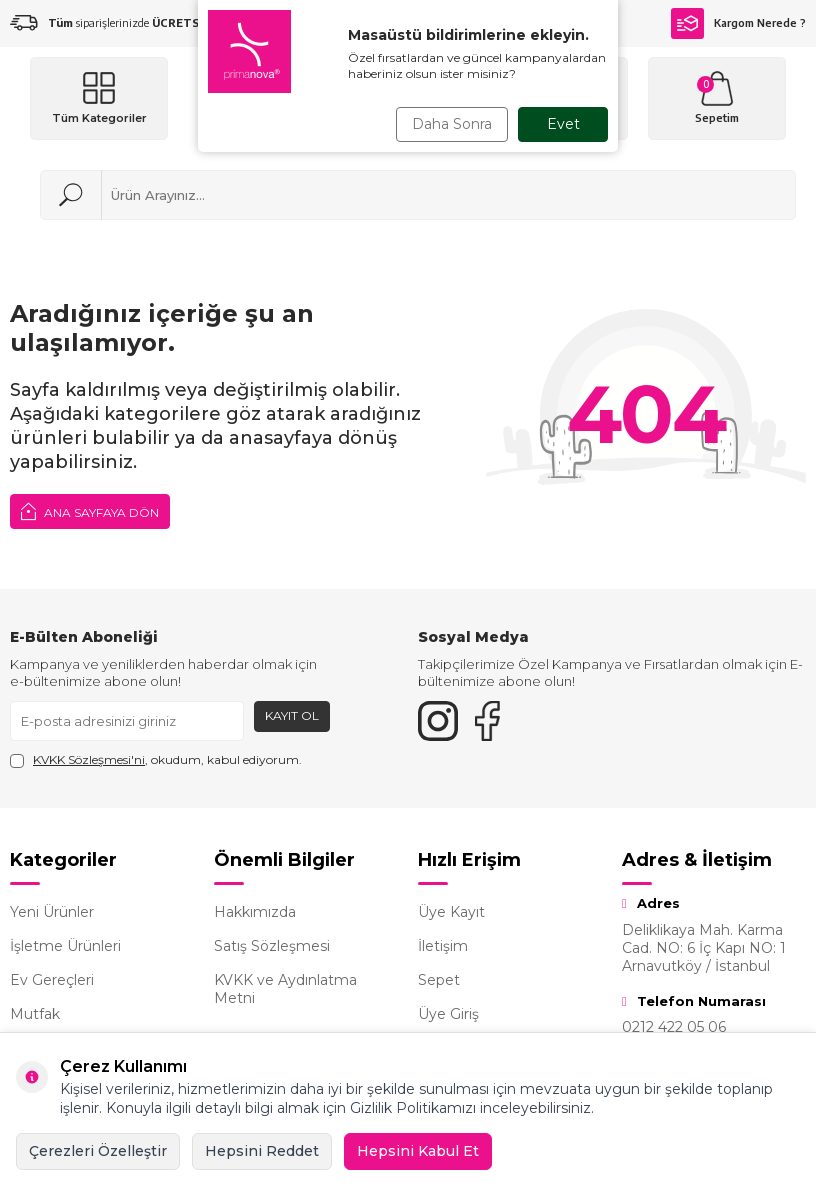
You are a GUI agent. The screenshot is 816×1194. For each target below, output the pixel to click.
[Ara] (71, 195)
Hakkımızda (255, 912)
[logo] (330, 98)
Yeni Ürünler (52, 912)
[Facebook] (488, 721)
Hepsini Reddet (262, 1151)
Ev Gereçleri (52, 980)
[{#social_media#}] (438, 721)
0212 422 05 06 (674, 1027)
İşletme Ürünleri (65, 946)
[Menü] (99, 98)
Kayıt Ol (292, 715)
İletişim (443, 946)
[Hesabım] (559, 98)
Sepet (439, 980)
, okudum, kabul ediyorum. (156, 760)
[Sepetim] (717, 98)
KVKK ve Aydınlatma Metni (285, 989)
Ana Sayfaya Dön (90, 511)
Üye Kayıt (451, 912)
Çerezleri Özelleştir (98, 1151)
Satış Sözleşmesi (272, 946)
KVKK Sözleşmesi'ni (89, 759)
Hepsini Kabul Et (418, 1151)
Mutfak (35, 1014)
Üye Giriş (448, 1014)
